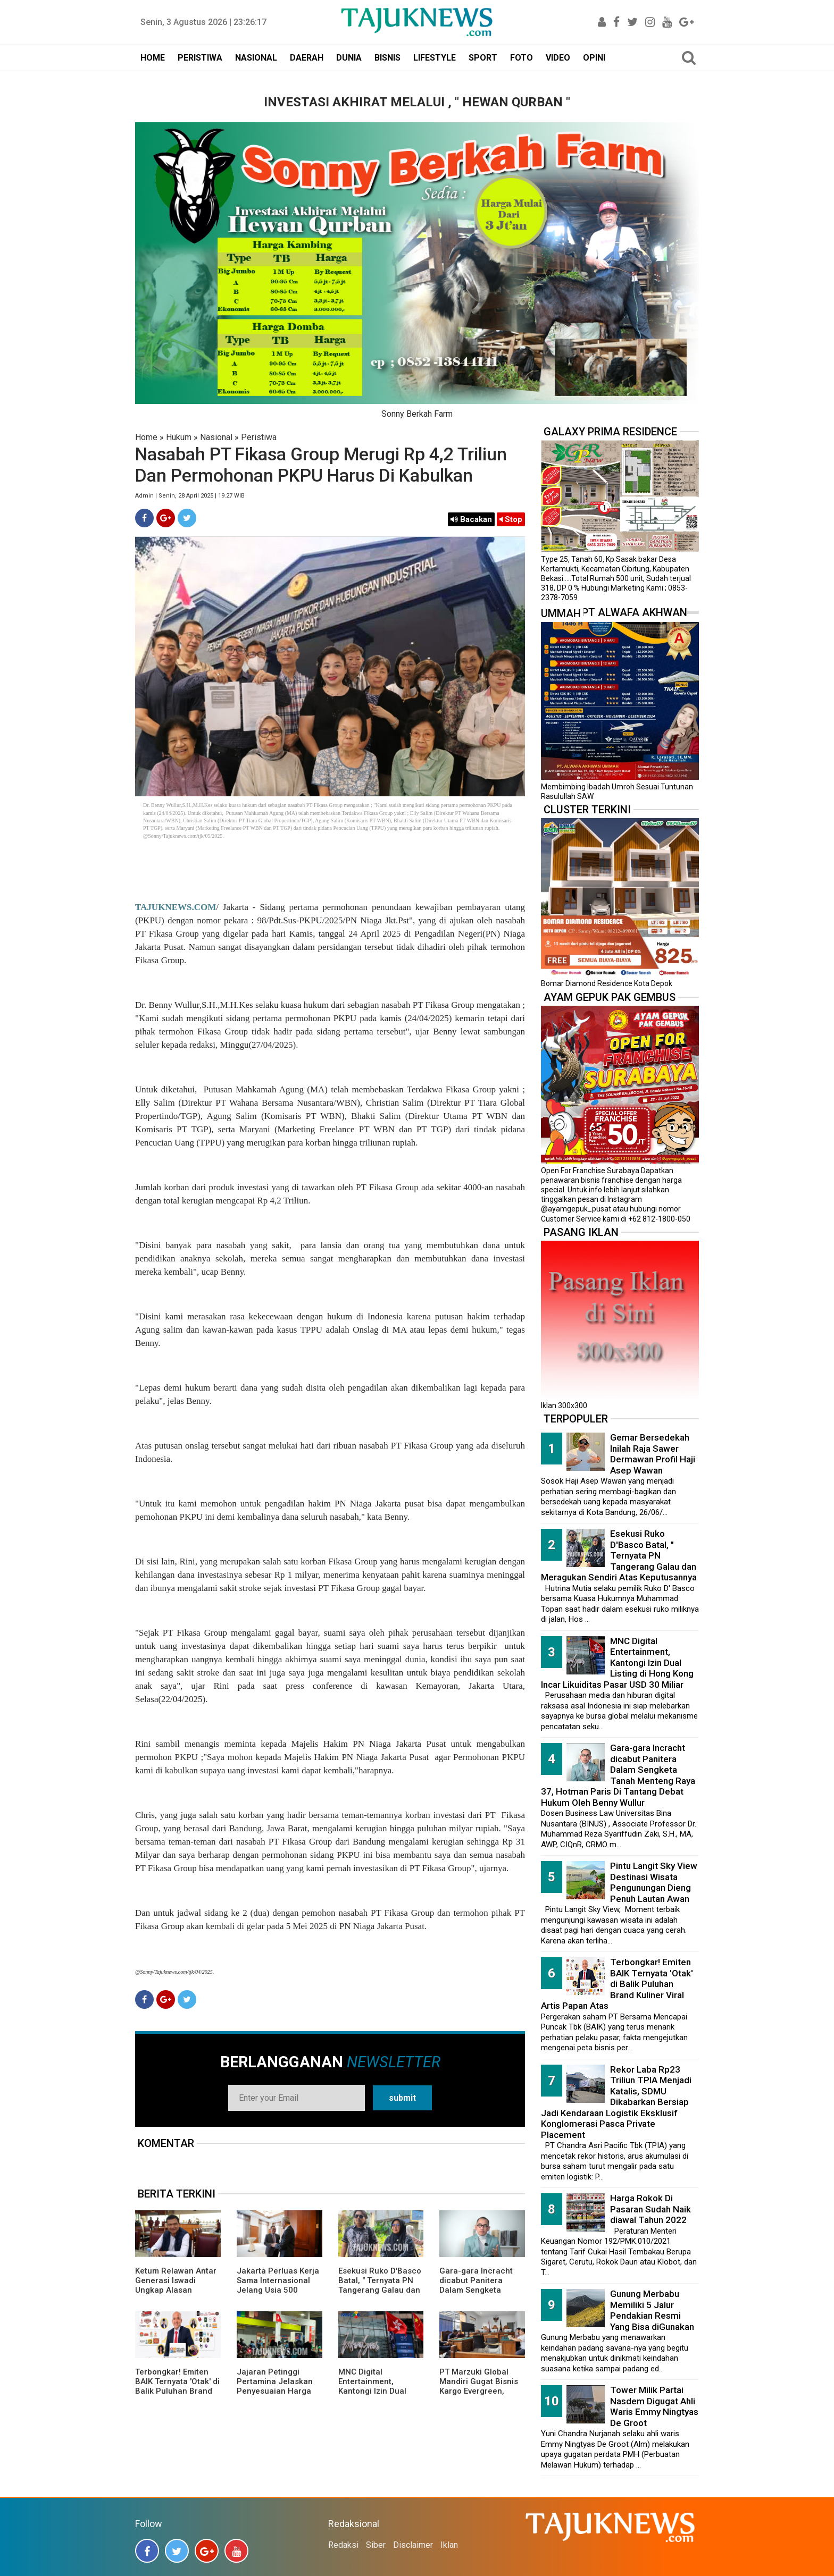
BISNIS (387, 58)
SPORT (483, 58)
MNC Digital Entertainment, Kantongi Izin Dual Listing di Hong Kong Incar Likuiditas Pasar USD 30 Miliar (379, 2396)
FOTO (521, 58)
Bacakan (471, 519)
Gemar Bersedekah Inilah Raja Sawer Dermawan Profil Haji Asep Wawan (652, 1454)
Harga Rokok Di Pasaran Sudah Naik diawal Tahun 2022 (650, 2209)
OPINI (594, 58)
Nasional (216, 437)
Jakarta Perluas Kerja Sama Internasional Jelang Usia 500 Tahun (278, 2285)
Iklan (449, 2545)
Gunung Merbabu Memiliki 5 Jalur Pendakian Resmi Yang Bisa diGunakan (652, 2310)
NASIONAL (256, 58)
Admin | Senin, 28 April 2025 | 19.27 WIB (190, 495)
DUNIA (349, 58)
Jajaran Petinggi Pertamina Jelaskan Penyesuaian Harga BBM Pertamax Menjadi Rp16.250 (275, 2391)
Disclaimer (413, 2545)
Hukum (178, 437)
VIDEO (558, 58)
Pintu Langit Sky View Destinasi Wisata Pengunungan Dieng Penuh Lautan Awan (653, 1882)
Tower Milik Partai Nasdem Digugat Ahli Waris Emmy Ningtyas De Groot (654, 2406)
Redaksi (343, 2545)
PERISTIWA (200, 58)
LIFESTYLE (434, 58)
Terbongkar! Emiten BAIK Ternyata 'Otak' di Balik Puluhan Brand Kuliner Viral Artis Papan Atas (177, 2391)
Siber (376, 2545)
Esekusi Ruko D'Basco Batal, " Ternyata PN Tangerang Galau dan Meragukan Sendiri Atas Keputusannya (379, 2290)
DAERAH (306, 58)
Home (146, 437)
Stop (510, 519)
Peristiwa (259, 437)
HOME (152, 58)
